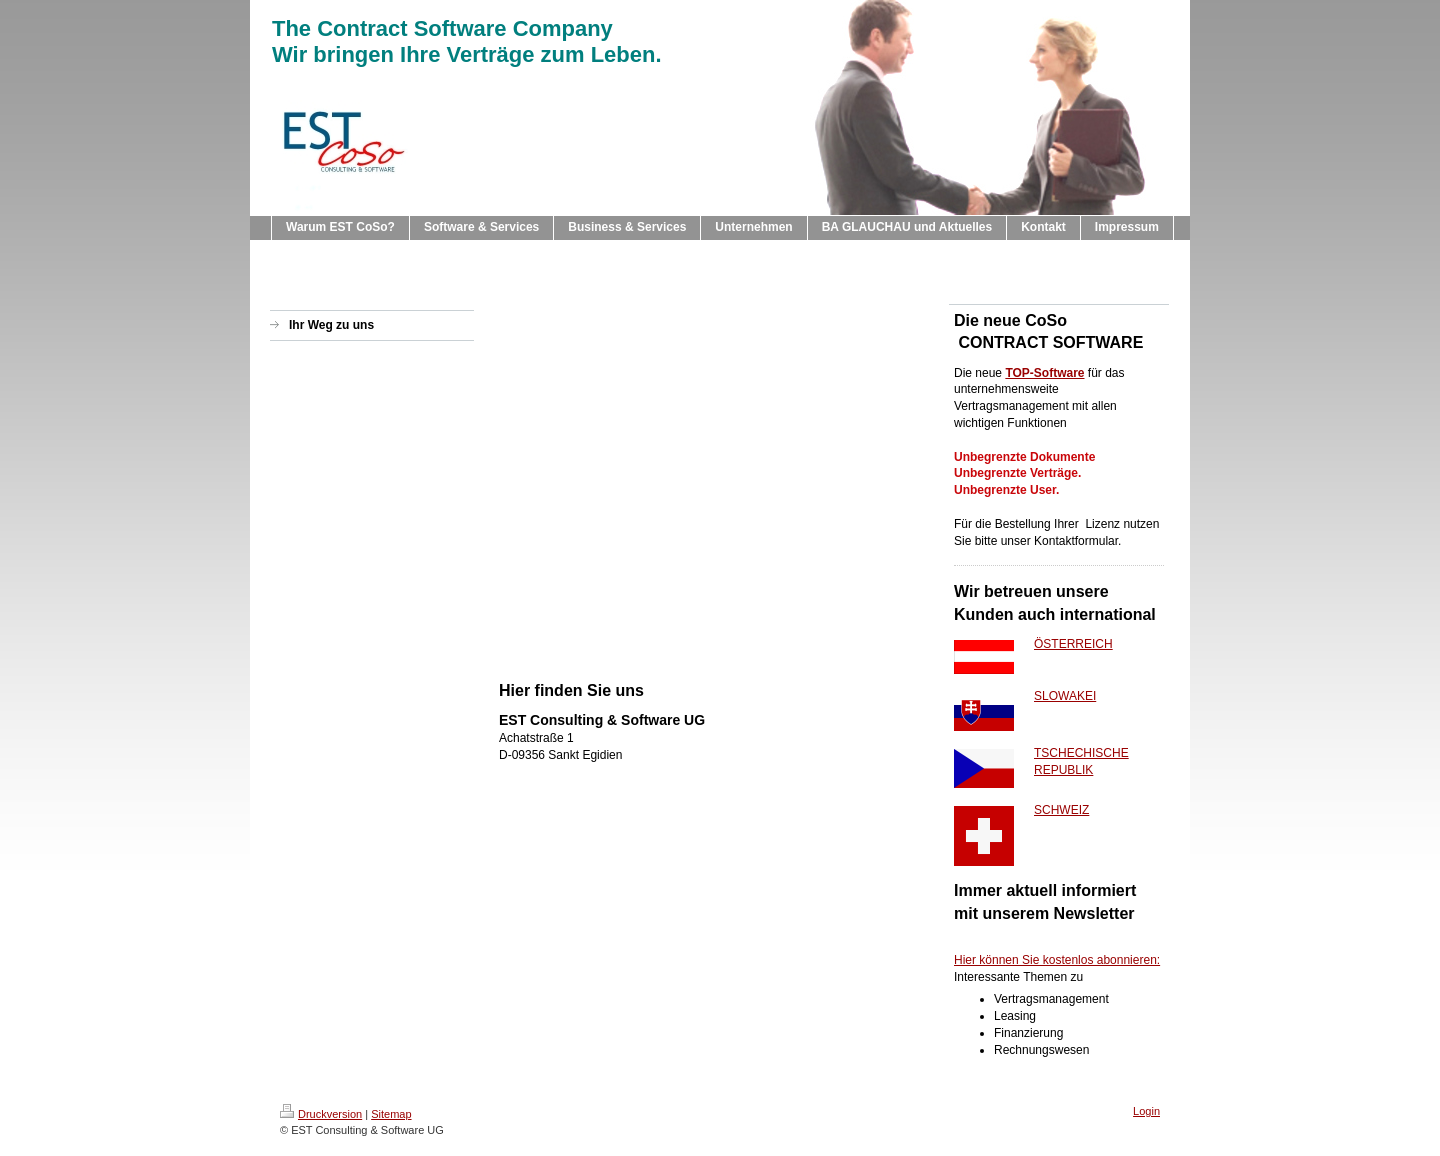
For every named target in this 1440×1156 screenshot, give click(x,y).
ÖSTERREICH (1073, 644)
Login (1146, 1111)
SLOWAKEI (1065, 696)
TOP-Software (1044, 373)
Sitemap (391, 1114)
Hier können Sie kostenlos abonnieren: (1057, 960)
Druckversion (321, 1114)
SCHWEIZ (1061, 810)
